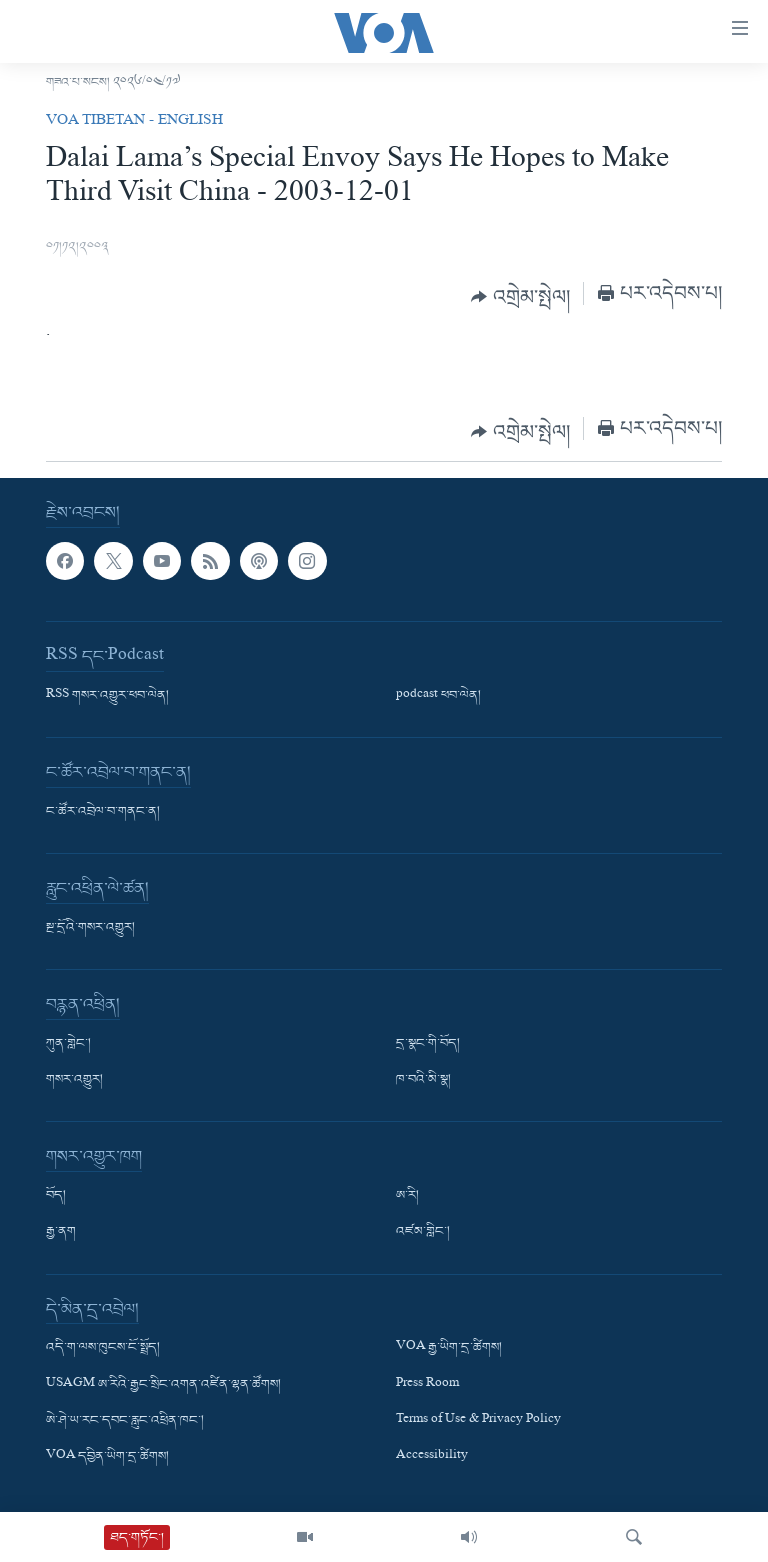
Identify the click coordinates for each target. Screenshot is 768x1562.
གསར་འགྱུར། (74, 1080)
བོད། (56, 1196)
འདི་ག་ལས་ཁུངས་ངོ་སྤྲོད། (103, 1348)
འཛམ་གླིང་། (423, 1232)
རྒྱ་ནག (61, 1232)
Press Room (427, 1384)
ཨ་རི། (407, 1196)
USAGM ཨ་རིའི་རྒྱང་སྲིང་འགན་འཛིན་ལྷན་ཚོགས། (163, 1384)
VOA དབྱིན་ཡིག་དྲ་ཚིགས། (107, 1456)
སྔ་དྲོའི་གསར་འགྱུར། (90, 928)
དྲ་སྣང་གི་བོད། (428, 1044)
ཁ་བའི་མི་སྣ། (423, 1080)
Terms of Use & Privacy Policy (478, 1420)
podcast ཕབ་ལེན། (438, 696)
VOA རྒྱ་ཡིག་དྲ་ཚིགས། (449, 1348)
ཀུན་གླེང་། (68, 1044)
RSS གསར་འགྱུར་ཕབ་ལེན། (107, 696)
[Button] (520, 297)
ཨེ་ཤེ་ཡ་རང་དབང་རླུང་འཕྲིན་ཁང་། (125, 1420)
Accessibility (432, 1456)
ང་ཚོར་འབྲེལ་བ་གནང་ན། (103, 812)
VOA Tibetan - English (134, 122)
